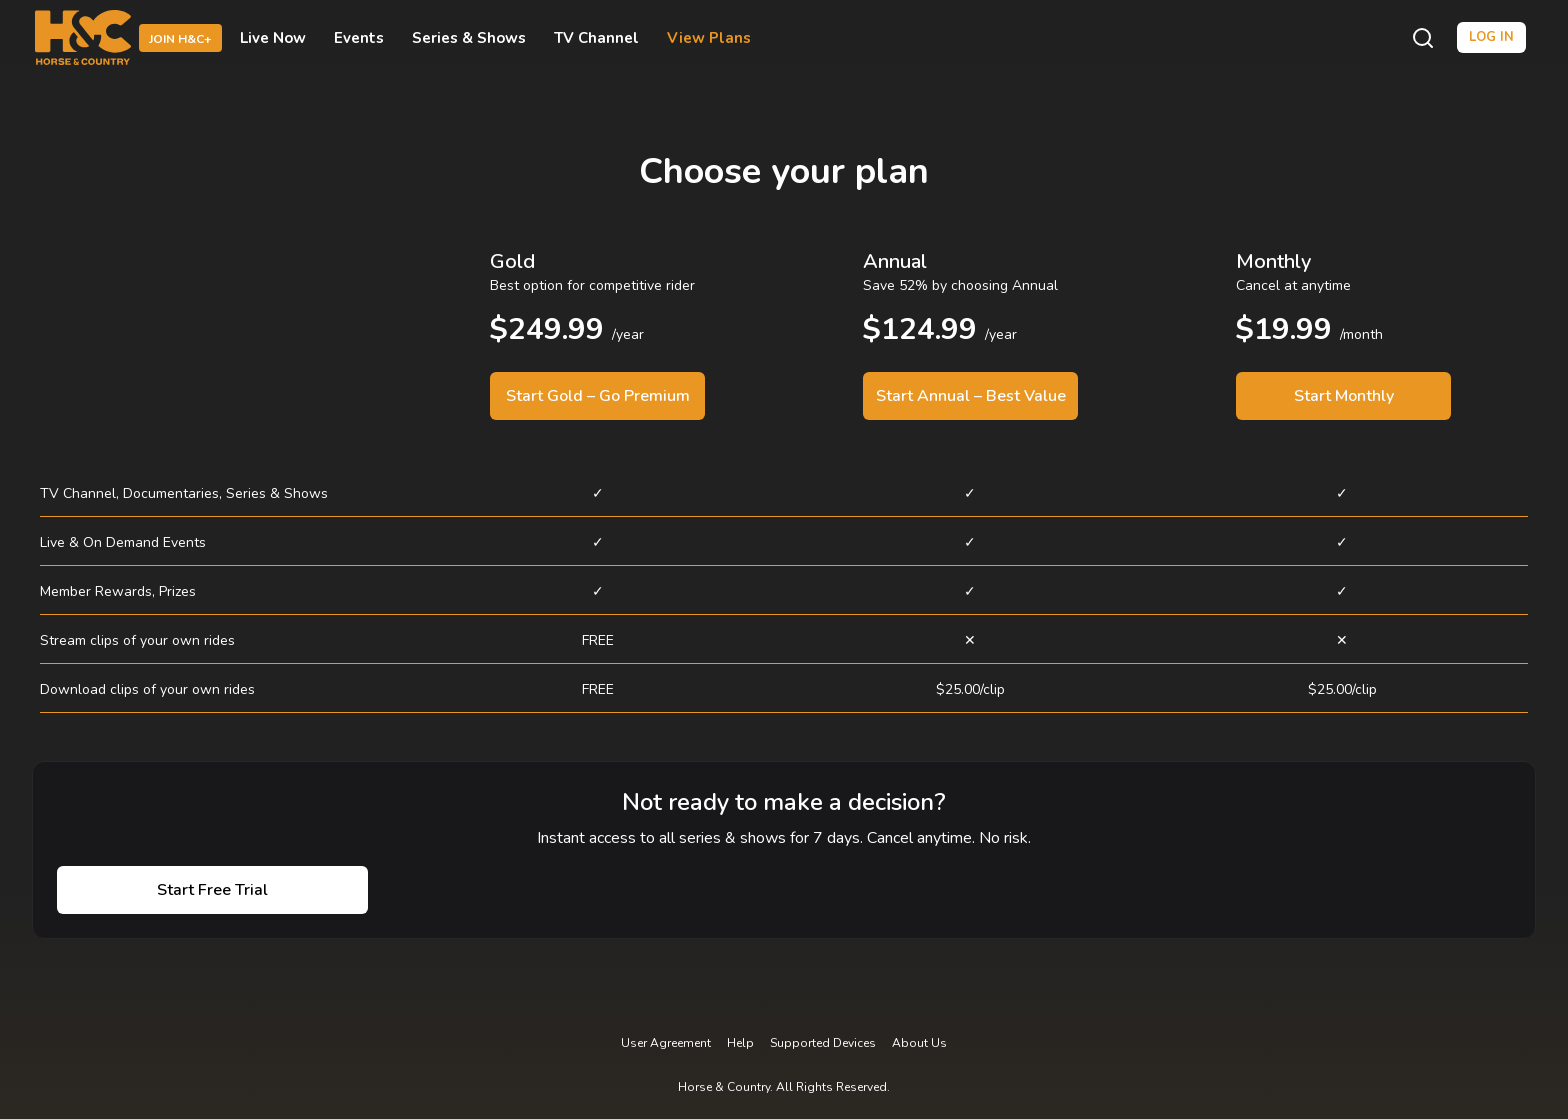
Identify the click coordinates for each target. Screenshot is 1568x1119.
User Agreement (666, 1043)
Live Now (273, 38)
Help (740, 1043)
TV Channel (596, 38)
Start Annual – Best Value (971, 396)
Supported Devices (823, 1043)
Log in (1491, 37)
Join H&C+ (180, 39)
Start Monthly (1344, 396)
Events (359, 38)
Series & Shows (469, 38)
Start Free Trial (212, 890)
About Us (919, 1043)
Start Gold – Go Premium (598, 396)
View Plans (709, 38)
